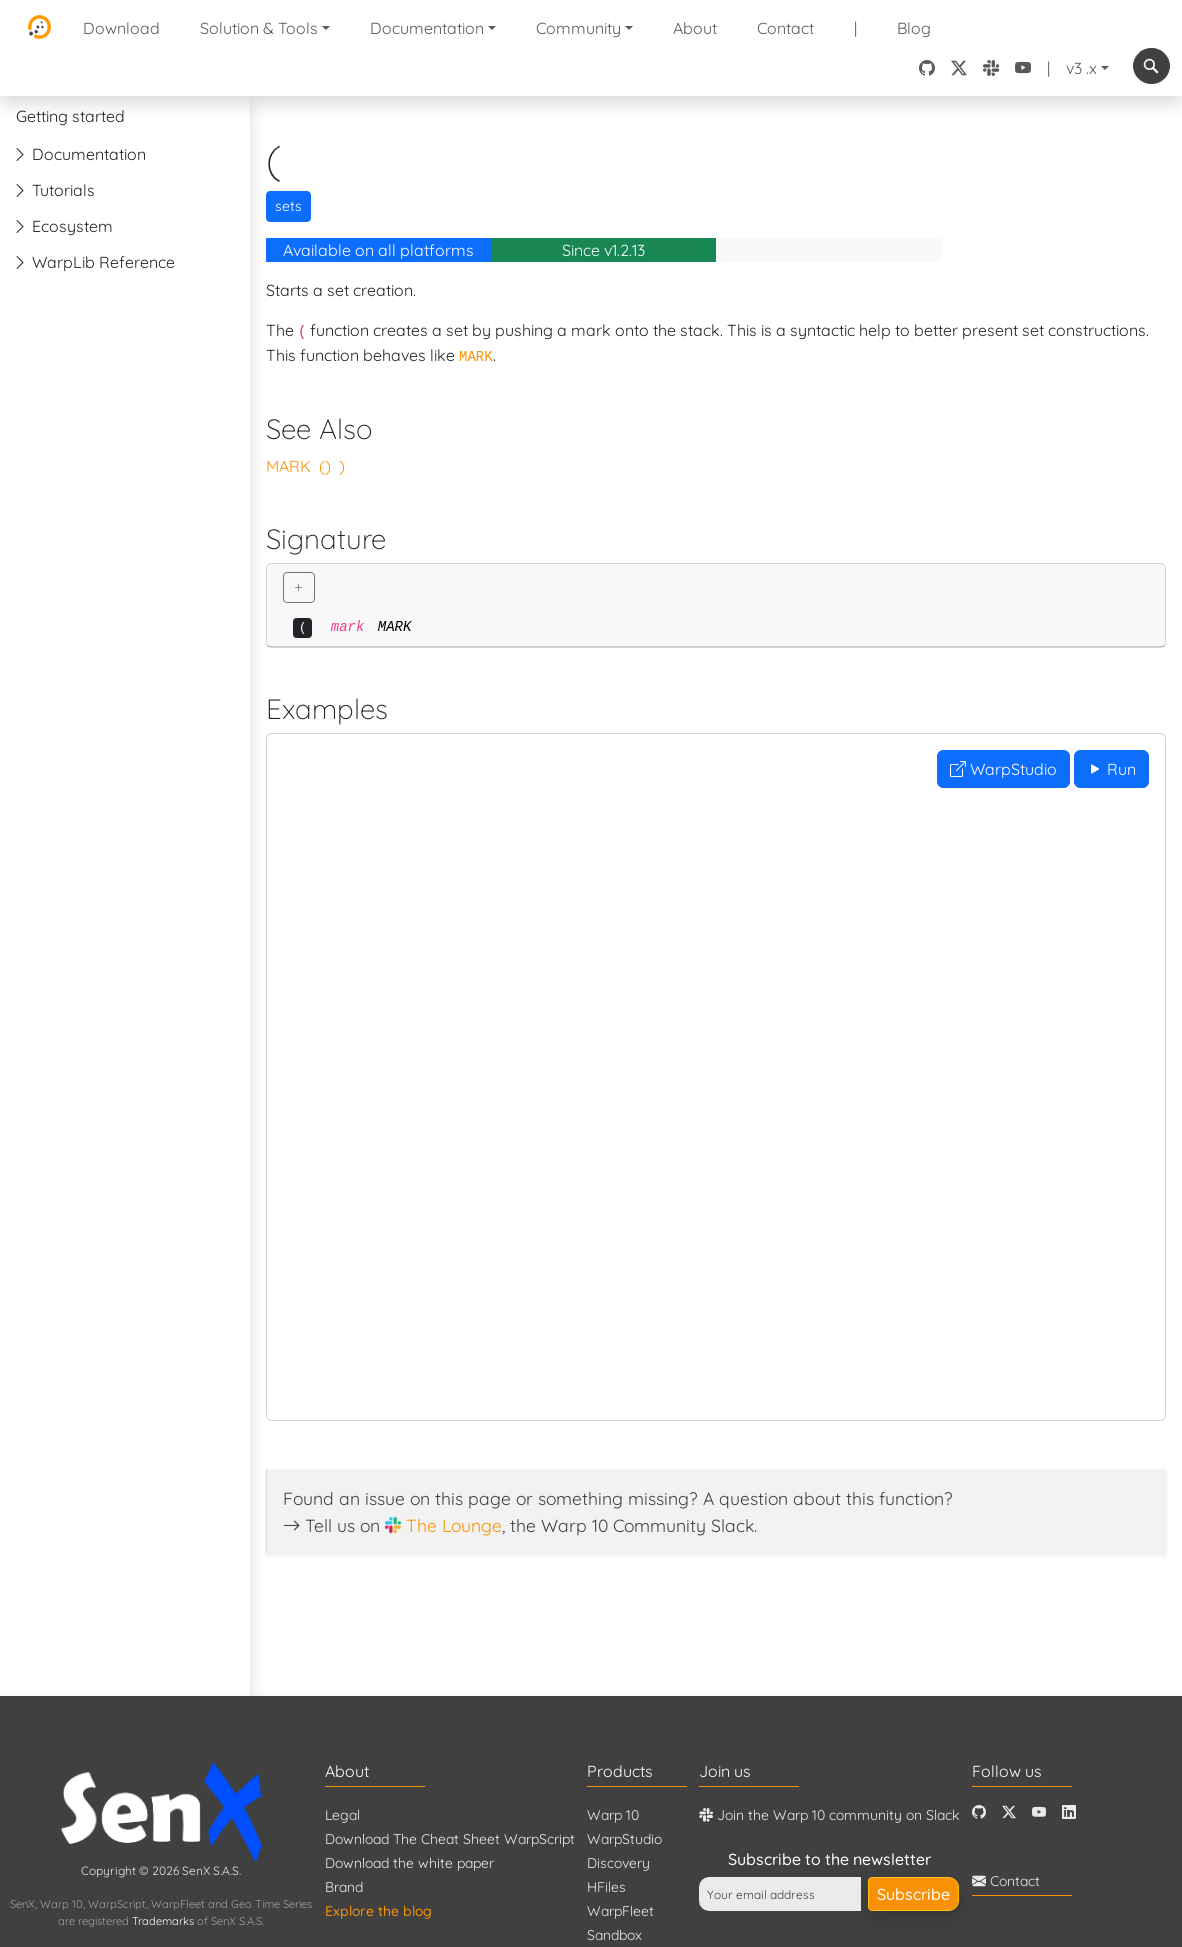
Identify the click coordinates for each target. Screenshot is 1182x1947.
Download (121, 28)
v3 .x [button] (1081, 68)
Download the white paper (409, 1863)
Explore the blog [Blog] (378, 1911)
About (695, 28)
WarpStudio (1003, 769)
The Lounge (454, 1525)
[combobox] (1151, 66)
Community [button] (578, 28)
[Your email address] (780, 1894)
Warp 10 (613, 1815)
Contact (785, 28)
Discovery (618, 1863)
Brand (344, 1887)
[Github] (979, 1812)
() (325, 466)
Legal (342, 1815)
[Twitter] (1009, 1812)
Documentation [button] (427, 28)
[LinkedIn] (1069, 1812)
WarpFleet (620, 1911)
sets (288, 206)
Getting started (70, 116)
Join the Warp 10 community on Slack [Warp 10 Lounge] (829, 1815)
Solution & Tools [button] (259, 28)
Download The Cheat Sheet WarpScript (450, 1839)
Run (1111, 769)
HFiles (606, 1887)
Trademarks (163, 1921)
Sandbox (614, 1935)
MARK (288, 466)
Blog (914, 28)
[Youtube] (1039, 1812)
